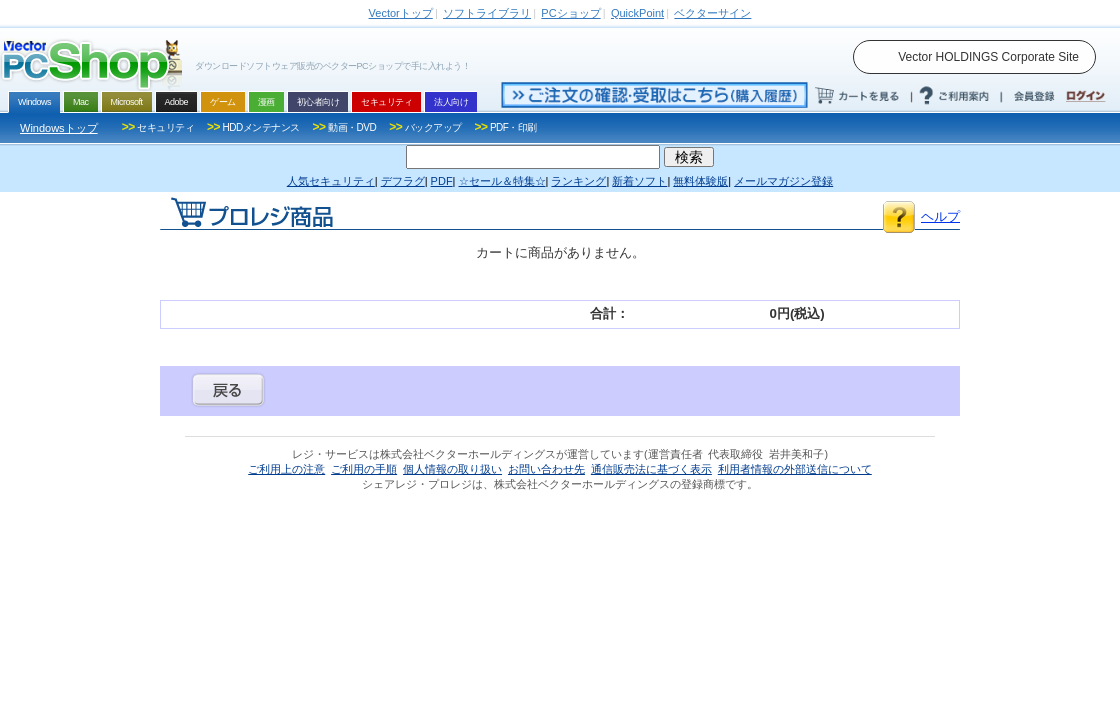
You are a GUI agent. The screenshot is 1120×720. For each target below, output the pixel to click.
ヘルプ (940, 216)
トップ (401, 13)
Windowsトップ (59, 128)
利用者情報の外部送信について (795, 469)
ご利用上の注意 (286, 469)
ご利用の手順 (364, 469)
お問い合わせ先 (546, 469)
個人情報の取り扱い (452, 469)
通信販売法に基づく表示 (651, 469)
